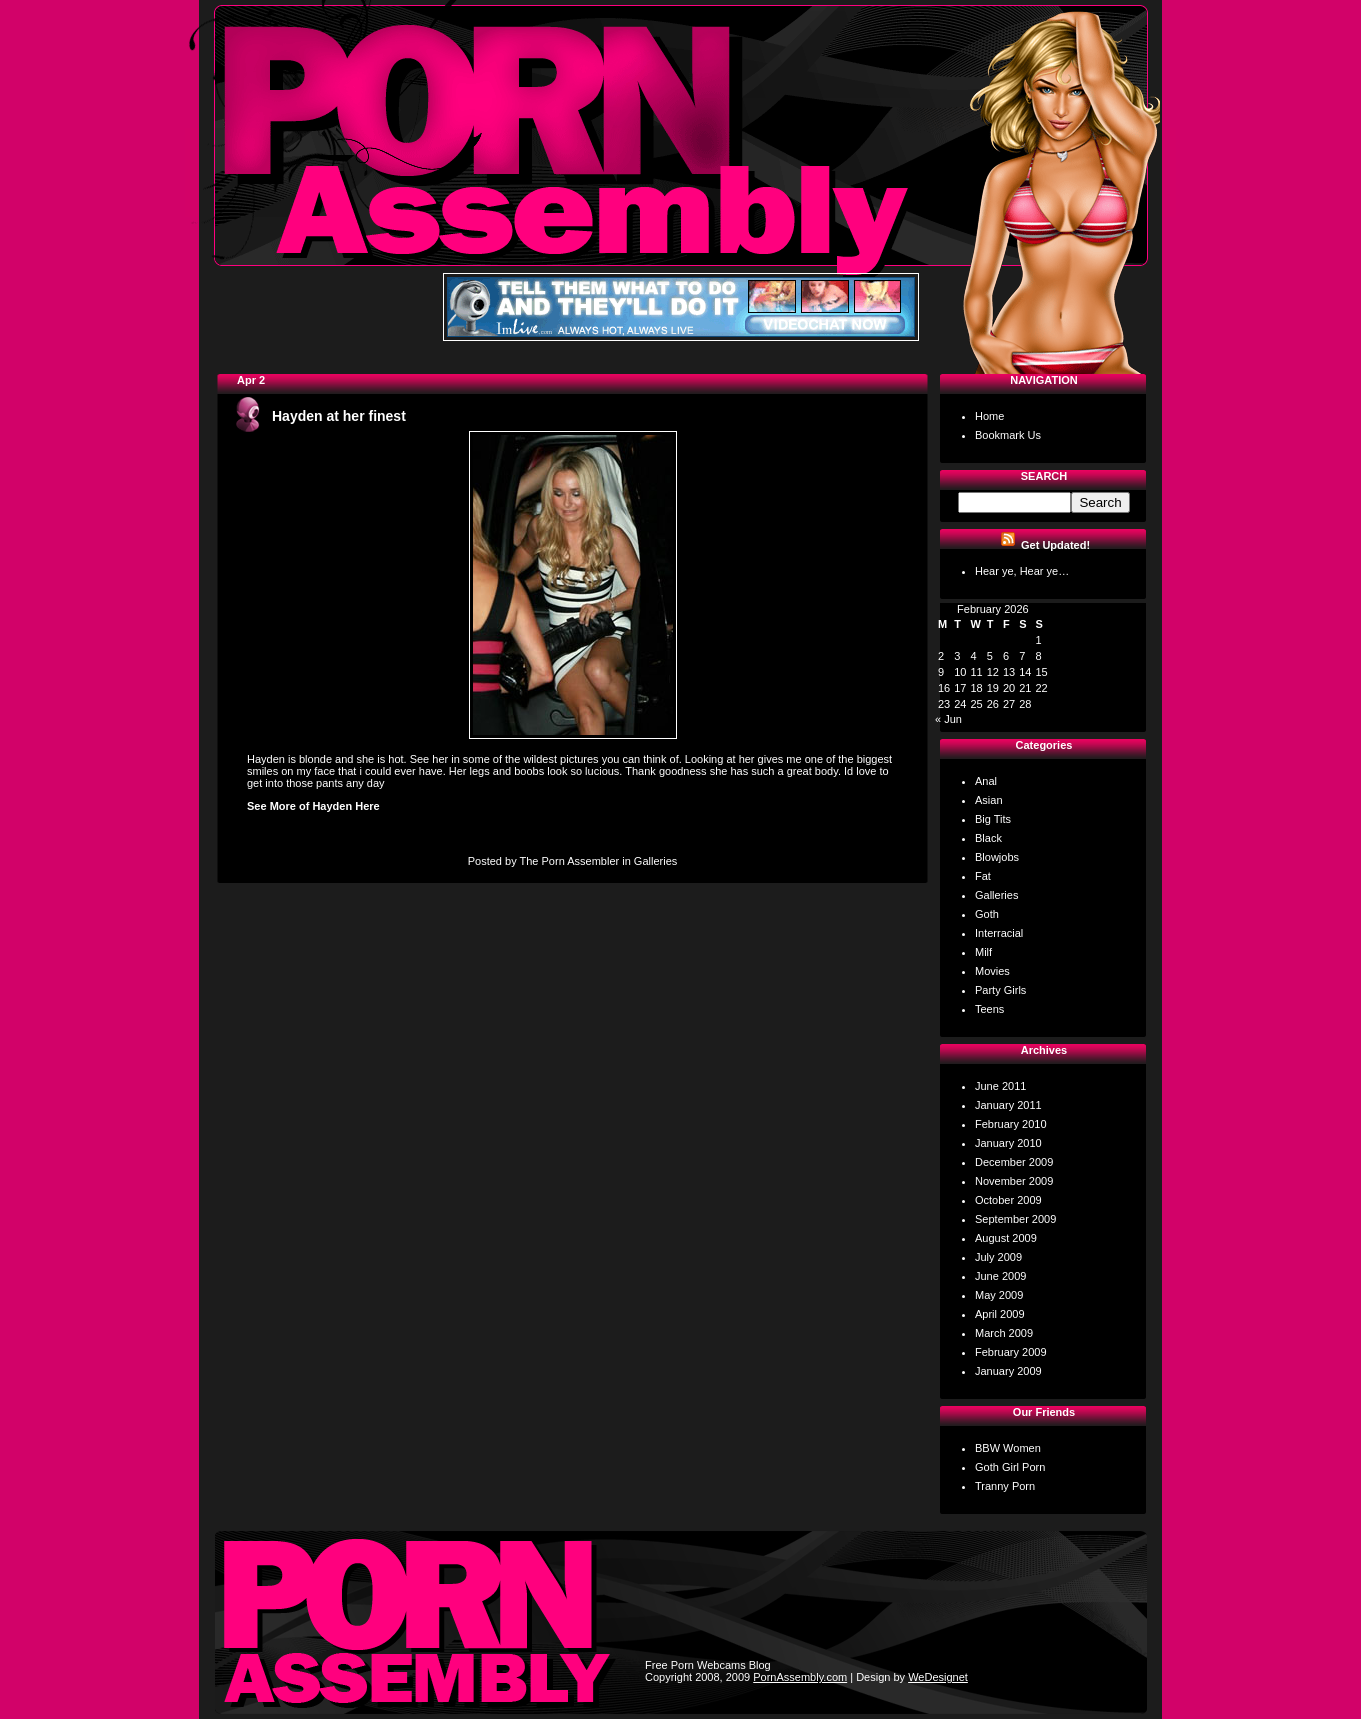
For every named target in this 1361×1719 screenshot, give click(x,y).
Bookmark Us (1008, 435)
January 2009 (1008, 1371)
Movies (992, 971)
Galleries (655, 861)
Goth (987, 914)
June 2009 (1000, 1276)
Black (988, 838)
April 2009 (1000, 1314)
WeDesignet (938, 1677)
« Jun (948, 719)
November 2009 (1014, 1181)
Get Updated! (1055, 545)
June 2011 (1000, 1086)
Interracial (999, 933)
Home (989, 416)
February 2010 (1011, 1124)
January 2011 (1008, 1105)
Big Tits (993, 819)
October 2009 (1008, 1200)
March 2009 (1004, 1333)
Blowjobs (997, 857)
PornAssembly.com (800, 1677)
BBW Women (1008, 1448)
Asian (989, 800)
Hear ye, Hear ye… (1022, 571)
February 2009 (1011, 1352)
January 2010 (1008, 1143)
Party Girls (1000, 990)
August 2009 (1006, 1238)
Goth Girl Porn (1010, 1467)
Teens (989, 1009)
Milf (983, 952)
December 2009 (1014, 1162)
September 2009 (1015, 1219)
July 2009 (998, 1257)
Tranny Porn (1005, 1486)
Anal (986, 781)
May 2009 (999, 1295)
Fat (983, 876)
